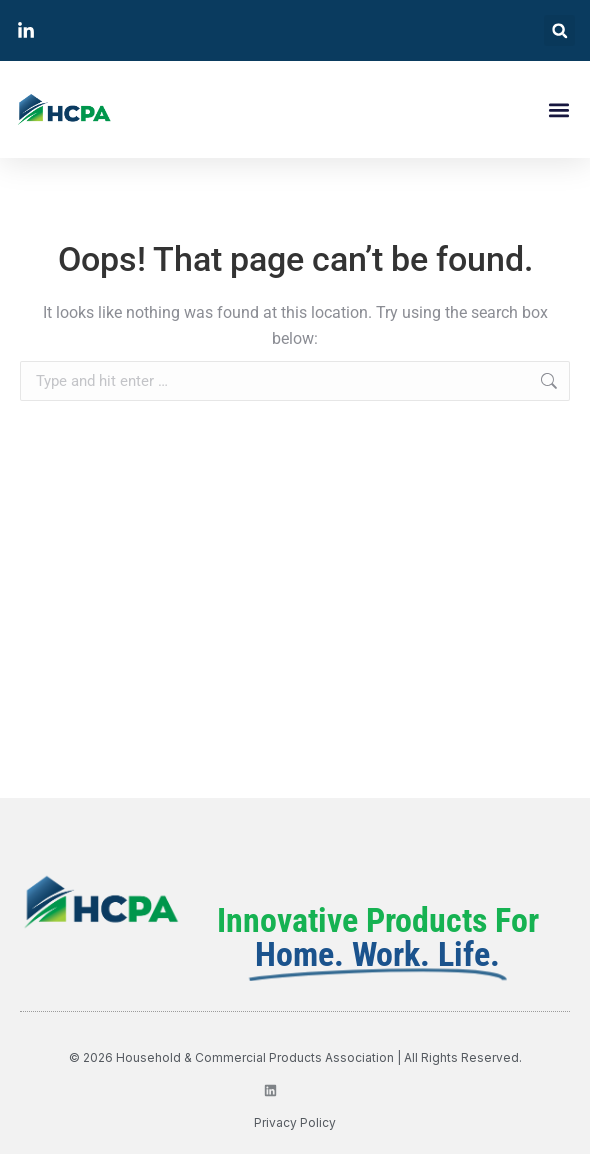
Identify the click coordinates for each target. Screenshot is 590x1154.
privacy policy (295, 1122)
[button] (559, 30)
